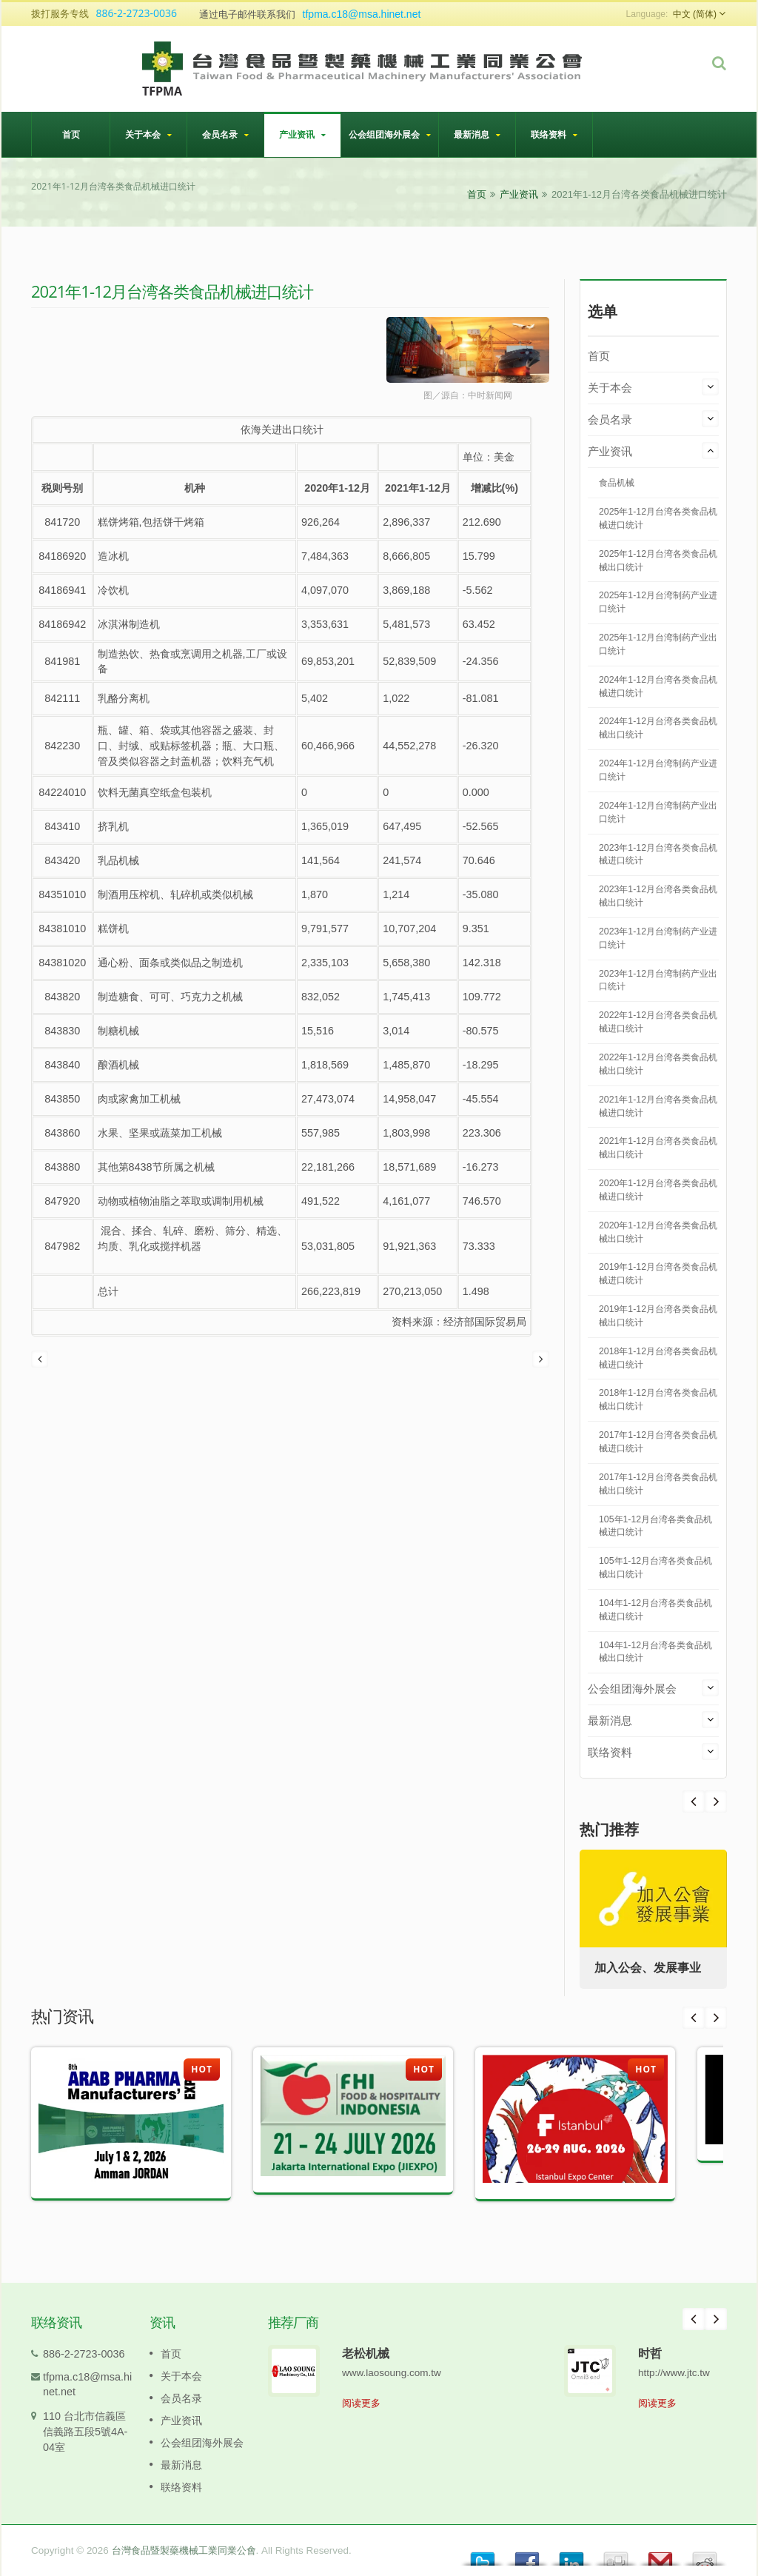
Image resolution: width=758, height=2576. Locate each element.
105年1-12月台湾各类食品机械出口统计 (655, 1567)
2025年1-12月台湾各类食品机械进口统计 (658, 518)
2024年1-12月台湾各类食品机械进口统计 (658, 686)
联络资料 (554, 134)
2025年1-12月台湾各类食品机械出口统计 (658, 560)
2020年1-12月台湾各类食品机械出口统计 (658, 1232)
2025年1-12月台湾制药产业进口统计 (658, 602)
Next (693, 1801)
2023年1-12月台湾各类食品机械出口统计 (658, 896)
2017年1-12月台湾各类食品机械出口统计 (658, 1484)
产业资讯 (302, 134)
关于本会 (148, 134)
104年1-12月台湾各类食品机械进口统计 (655, 1610)
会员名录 (225, 134)
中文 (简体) (695, 14)
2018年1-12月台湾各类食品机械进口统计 (658, 1358)
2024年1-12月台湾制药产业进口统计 (658, 770)
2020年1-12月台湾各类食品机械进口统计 (658, 1190)
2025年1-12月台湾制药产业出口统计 (658, 644)
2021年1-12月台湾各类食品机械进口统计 (658, 1106)
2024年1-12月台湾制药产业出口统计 (658, 812)
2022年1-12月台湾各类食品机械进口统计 (658, 1022)
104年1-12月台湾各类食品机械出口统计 (655, 1652)
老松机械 (365, 2353)
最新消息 (477, 134)
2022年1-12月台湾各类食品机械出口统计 (658, 1064)
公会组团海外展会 (389, 134)
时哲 (650, 2353)
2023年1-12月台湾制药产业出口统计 (658, 980)
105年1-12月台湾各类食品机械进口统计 (655, 1526)
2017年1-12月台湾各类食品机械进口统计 (658, 1441)
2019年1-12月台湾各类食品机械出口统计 (658, 1316)
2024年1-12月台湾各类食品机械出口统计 (658, 728)
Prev (716, 1801)
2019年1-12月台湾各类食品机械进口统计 (658, 1273)
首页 (71, 134)
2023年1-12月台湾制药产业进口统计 (658, 938)
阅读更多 (361, 2403)
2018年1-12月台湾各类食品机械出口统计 (658, 1399)
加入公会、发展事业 (647, 1967)
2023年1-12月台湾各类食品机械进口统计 (658, 854)
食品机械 (616, 483)
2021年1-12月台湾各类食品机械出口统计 (658, 1148)
